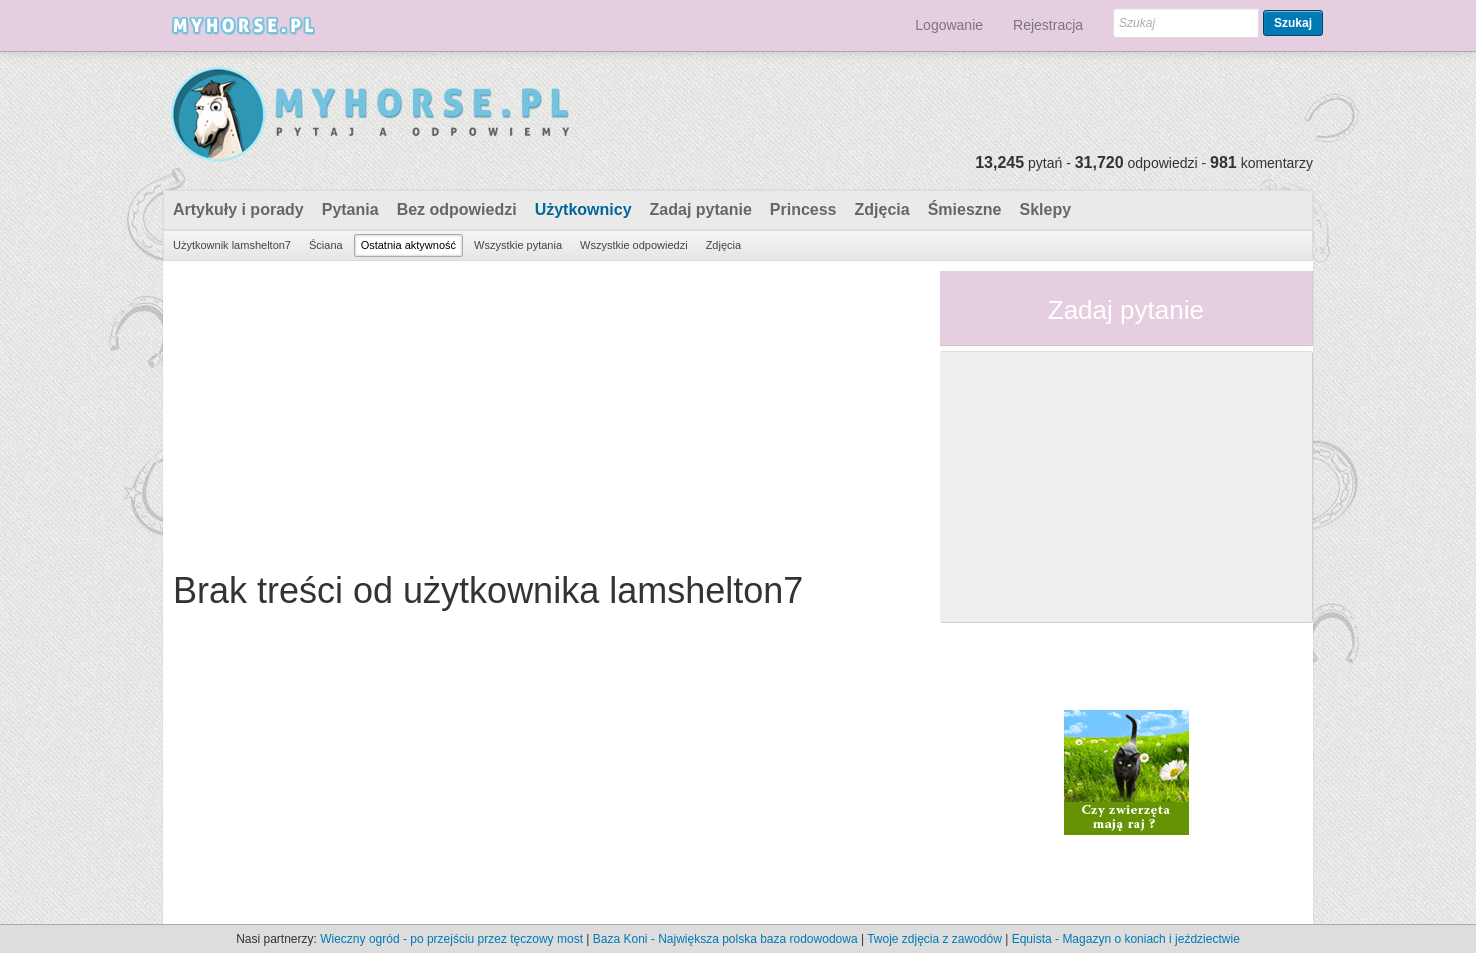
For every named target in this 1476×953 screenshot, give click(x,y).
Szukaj (1293, 23)
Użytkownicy (583, 209)
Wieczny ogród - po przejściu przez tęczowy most (451, 939)
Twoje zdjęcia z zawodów (934, 939)
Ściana (326, 245)
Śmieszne (965, 209)
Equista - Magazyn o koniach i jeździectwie (1126, 939)
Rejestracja (1048, 25)
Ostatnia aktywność (408, 245)
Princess (803, 209)
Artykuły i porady (238, 209)
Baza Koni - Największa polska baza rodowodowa (725, 939)
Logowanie (949, 25)
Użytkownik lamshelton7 (232, 245)
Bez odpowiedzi (457, 209)
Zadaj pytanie (701, 209)
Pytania (350, 209)
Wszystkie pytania (518, 245)
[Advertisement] (544, 411)
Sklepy (1045, 209)
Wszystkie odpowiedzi (634, 245)
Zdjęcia (882, 209)
